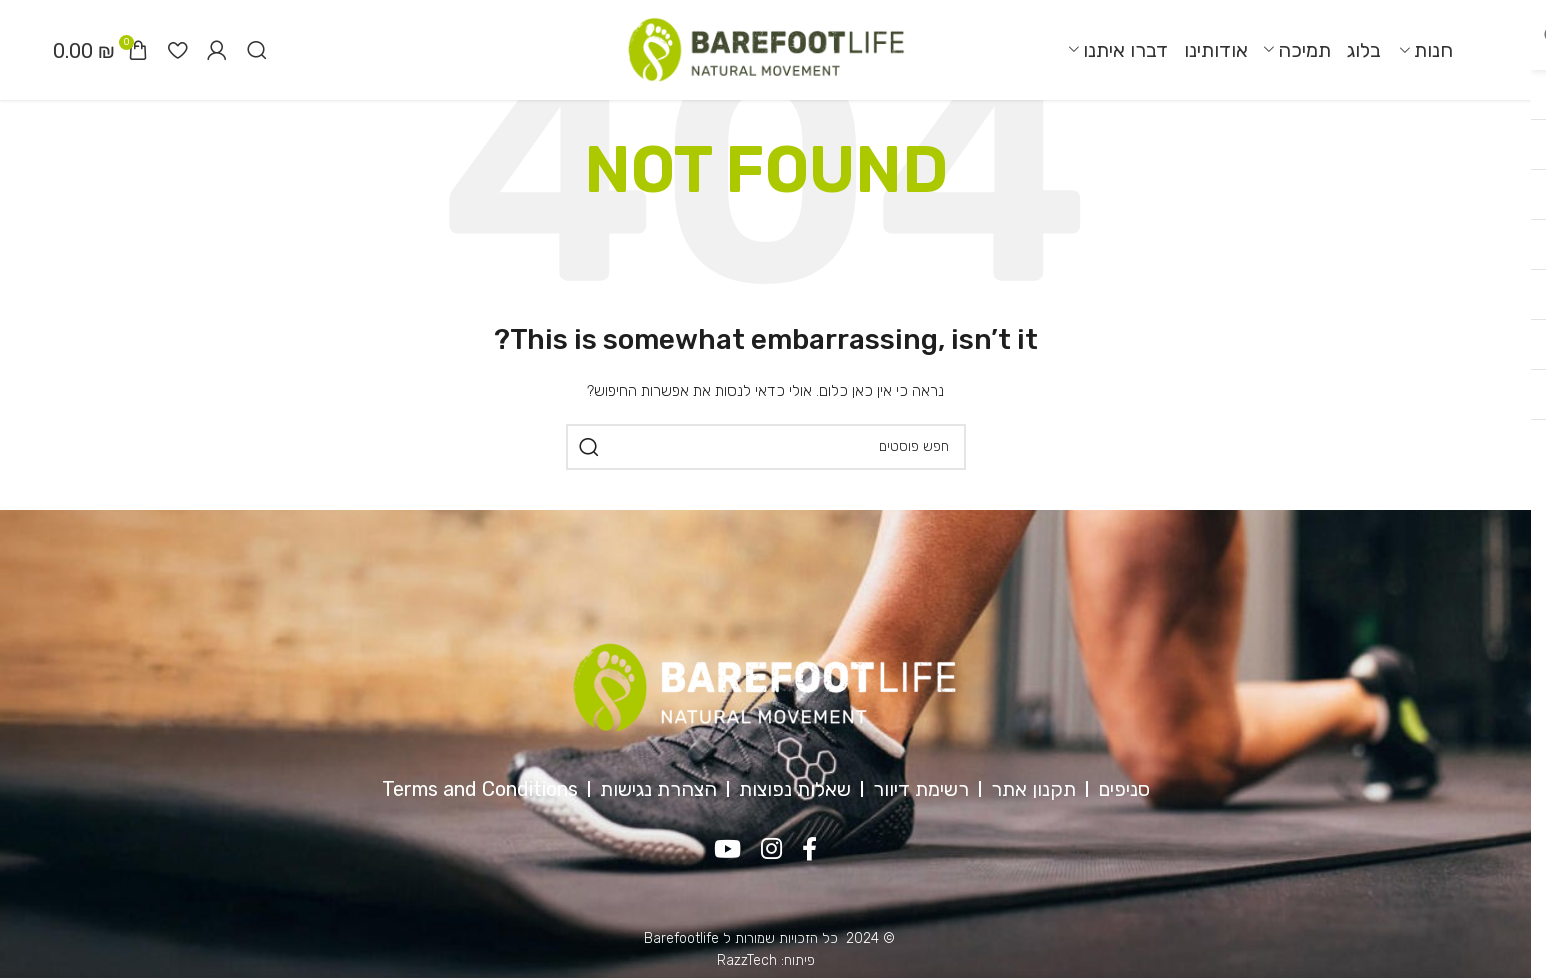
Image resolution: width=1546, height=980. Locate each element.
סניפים (1124, 789)
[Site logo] (766, 49)
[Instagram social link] (771, 850)
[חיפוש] (257, 50)
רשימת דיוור (921, 789)
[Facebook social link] (809, 850)
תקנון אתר (1033, 789)
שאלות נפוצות (795, 789)
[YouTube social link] (727, 850)
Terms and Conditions (480, 789)
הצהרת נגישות (658, 789)
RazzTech (747, 960)
